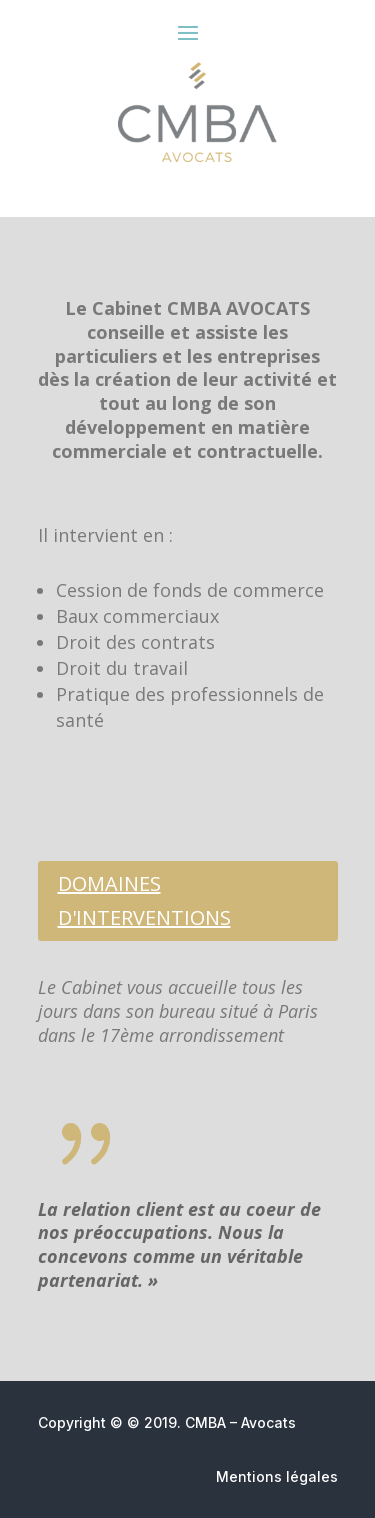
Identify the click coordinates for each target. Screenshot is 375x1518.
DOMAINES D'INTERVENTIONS (144, 900)
